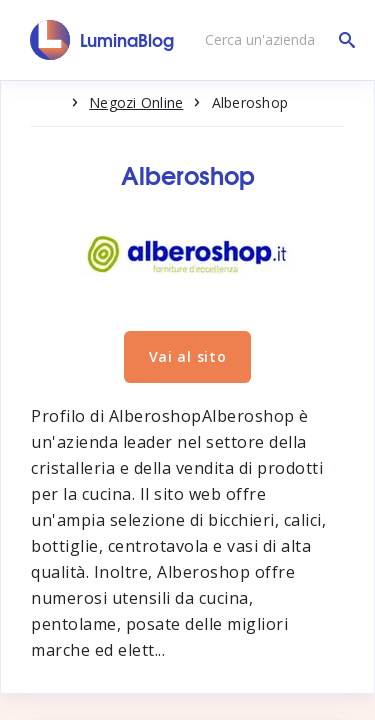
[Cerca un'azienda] (275, 40)
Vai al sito (188, 356)
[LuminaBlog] (102, 40)
